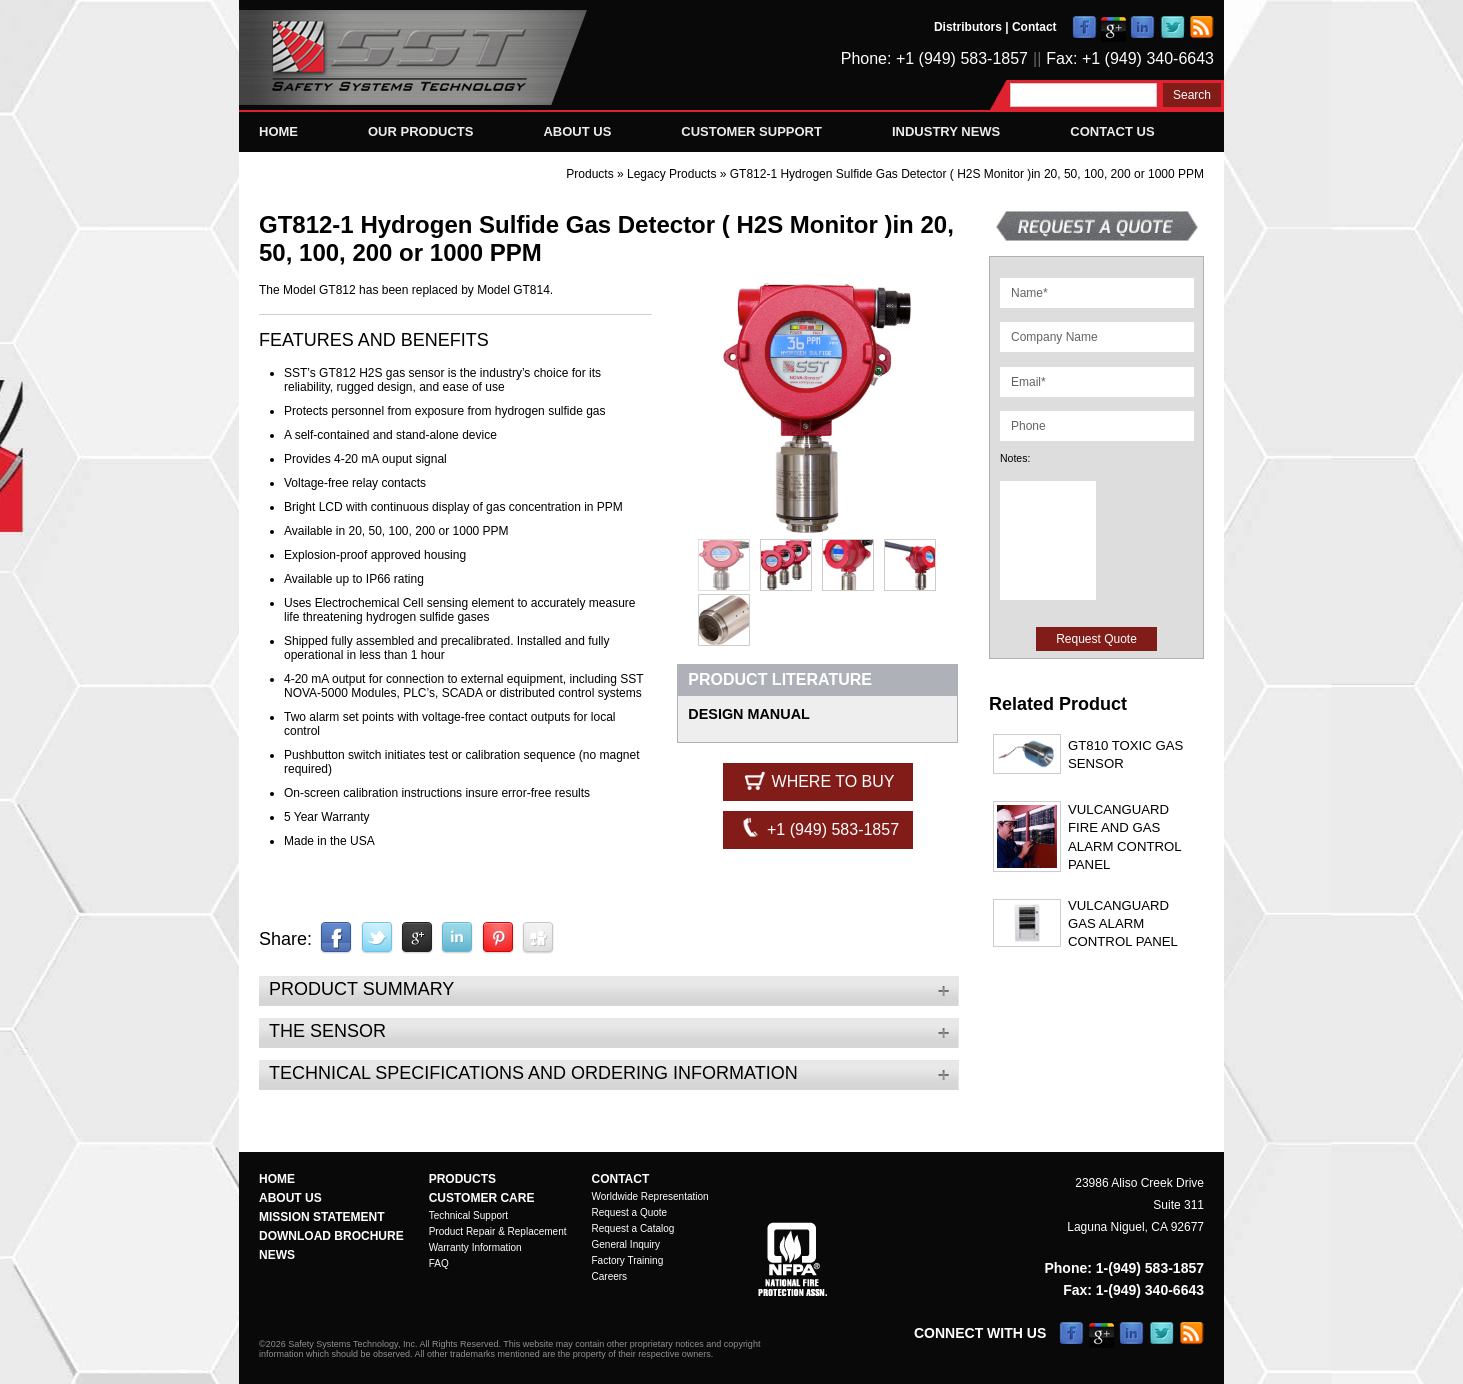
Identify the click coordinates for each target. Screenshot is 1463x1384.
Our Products (420, 131)
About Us (577, 131)
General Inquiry (626, 1244)
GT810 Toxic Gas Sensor (1125, 754)
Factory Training (628, 1260)
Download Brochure (331, 1236)
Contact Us (1112, 131)
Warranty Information (475, 1247)
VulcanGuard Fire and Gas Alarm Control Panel (1124, 837)
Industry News (946, 131)
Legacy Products (673, 174)
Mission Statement (322, 1217)
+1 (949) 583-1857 (818, 828)
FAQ (439, 1263)
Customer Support (751, 131)
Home (278, 131)
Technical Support (469, 1215)
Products (589, 174)
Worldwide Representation (650, 1196)
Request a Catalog (633, 1228)
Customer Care (482, 1198)
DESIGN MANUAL (749, 714)
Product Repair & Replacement (498, 1231)
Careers (610, 1276)
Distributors (968, 27)
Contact (1034, 27)
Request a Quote (630, 1212)
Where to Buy (817, 780)
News (277, 1255)
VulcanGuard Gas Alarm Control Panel (1123, 924)
